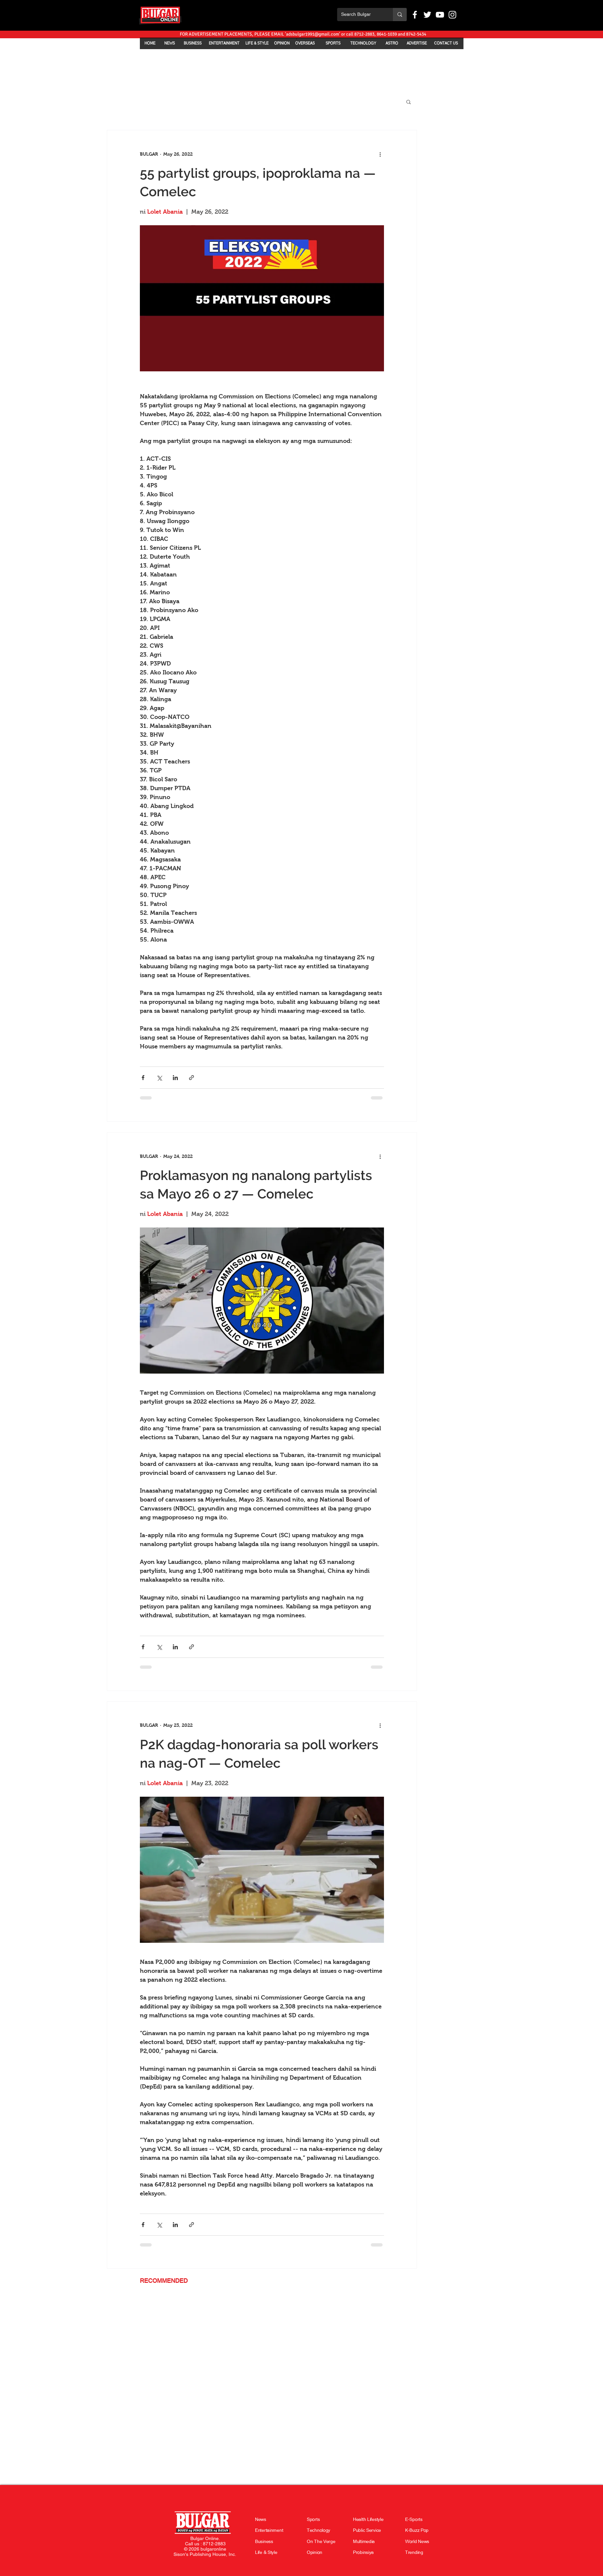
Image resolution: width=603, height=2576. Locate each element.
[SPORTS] (333, 43)
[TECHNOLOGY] (363, 43)
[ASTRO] (392, 43)
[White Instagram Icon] (452, 15)
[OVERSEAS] (305, 43)
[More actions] (380, 154)
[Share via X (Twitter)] (159, 1077)
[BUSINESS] (192, 43)
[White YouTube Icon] (440, 15)
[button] (408, 102)
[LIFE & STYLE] (257, 43)
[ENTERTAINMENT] (224, 43)
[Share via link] (191, 1077)
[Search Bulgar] (360, 14)
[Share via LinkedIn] (175, 1077)
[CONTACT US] (445, 43)
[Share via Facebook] (143, 1077)
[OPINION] (282, 43)
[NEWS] (169, 43)
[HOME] (150, 43)
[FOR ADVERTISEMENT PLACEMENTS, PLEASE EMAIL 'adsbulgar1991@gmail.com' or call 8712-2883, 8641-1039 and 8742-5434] (303, 34)
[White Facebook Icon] (415, 15)
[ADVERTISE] (416, 43)
